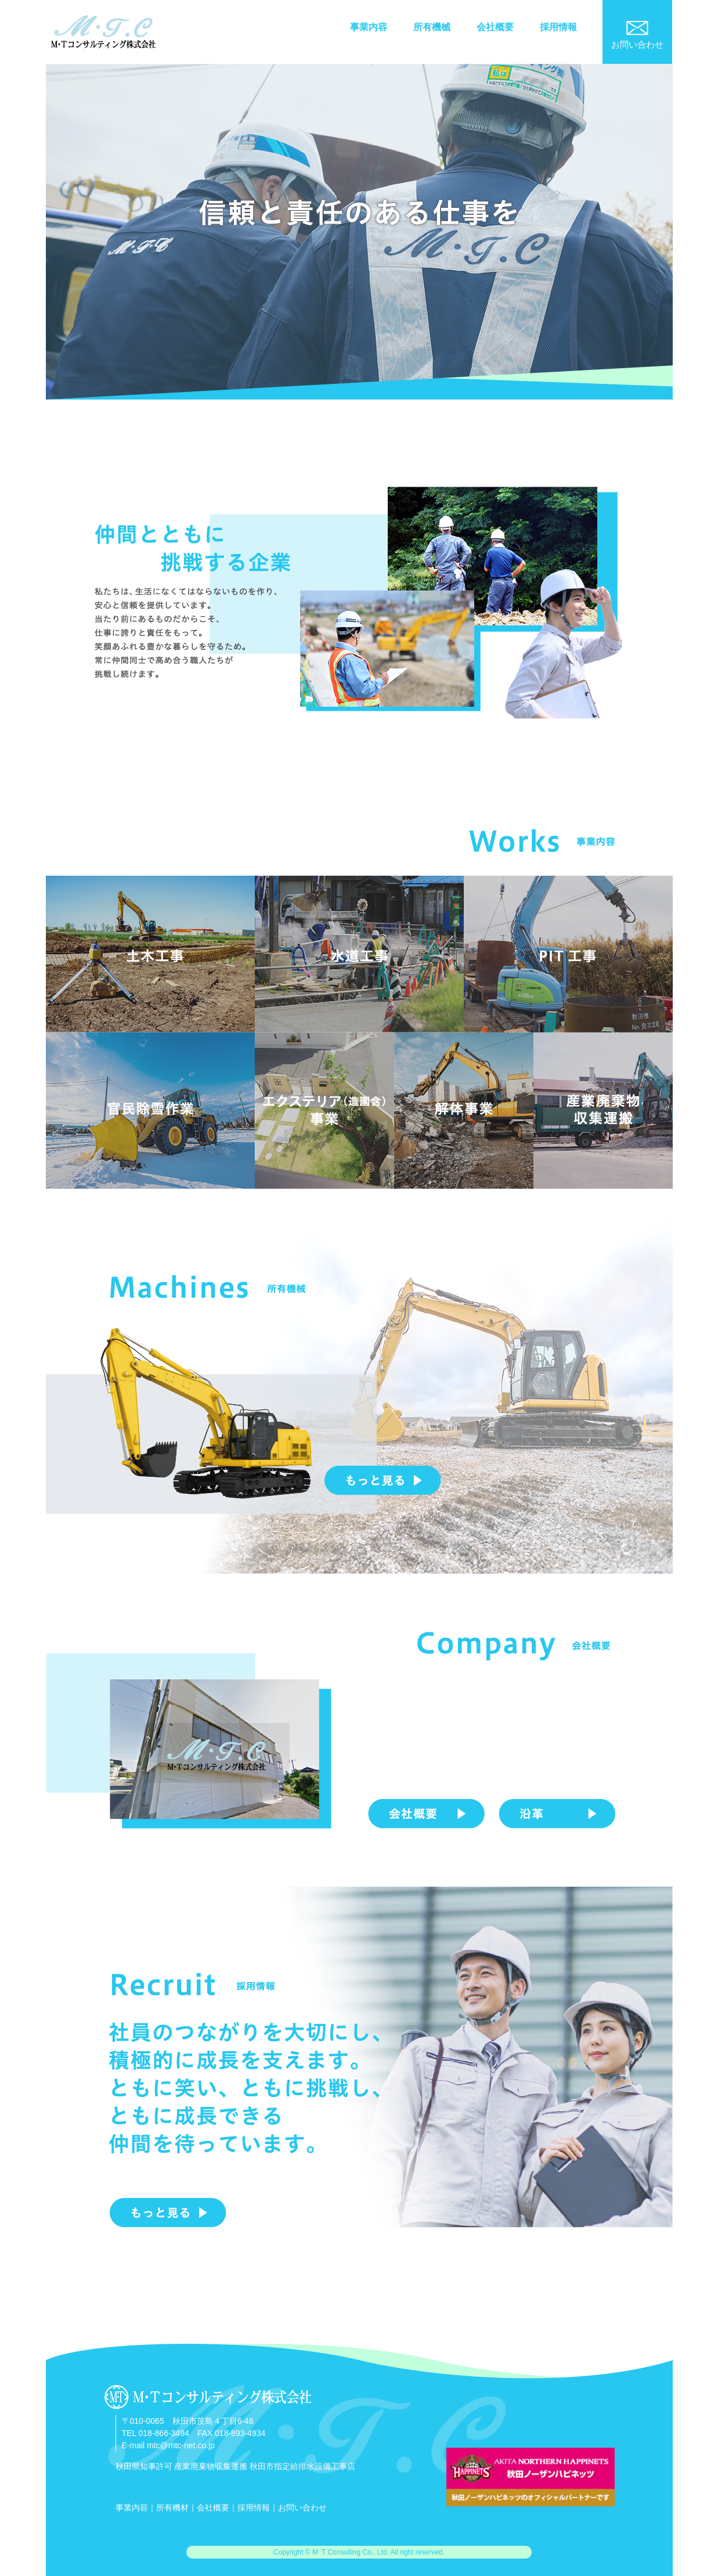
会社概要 (495, 27)
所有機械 (431, 27)
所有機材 (172, 2507)
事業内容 (368, 27)
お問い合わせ (302, 2507)
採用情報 (558, 27)
